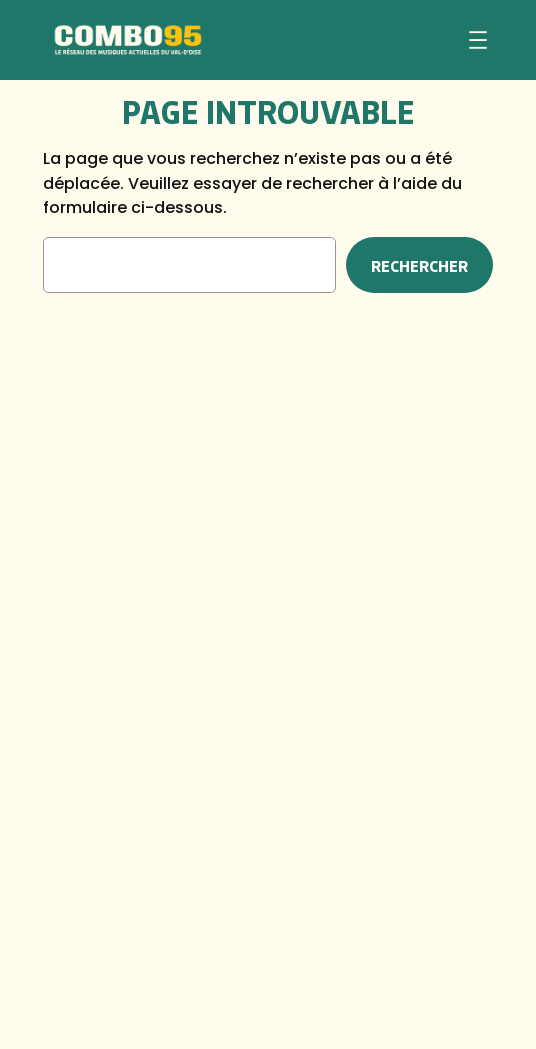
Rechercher (419, 265)
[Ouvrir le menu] (478, 40)
